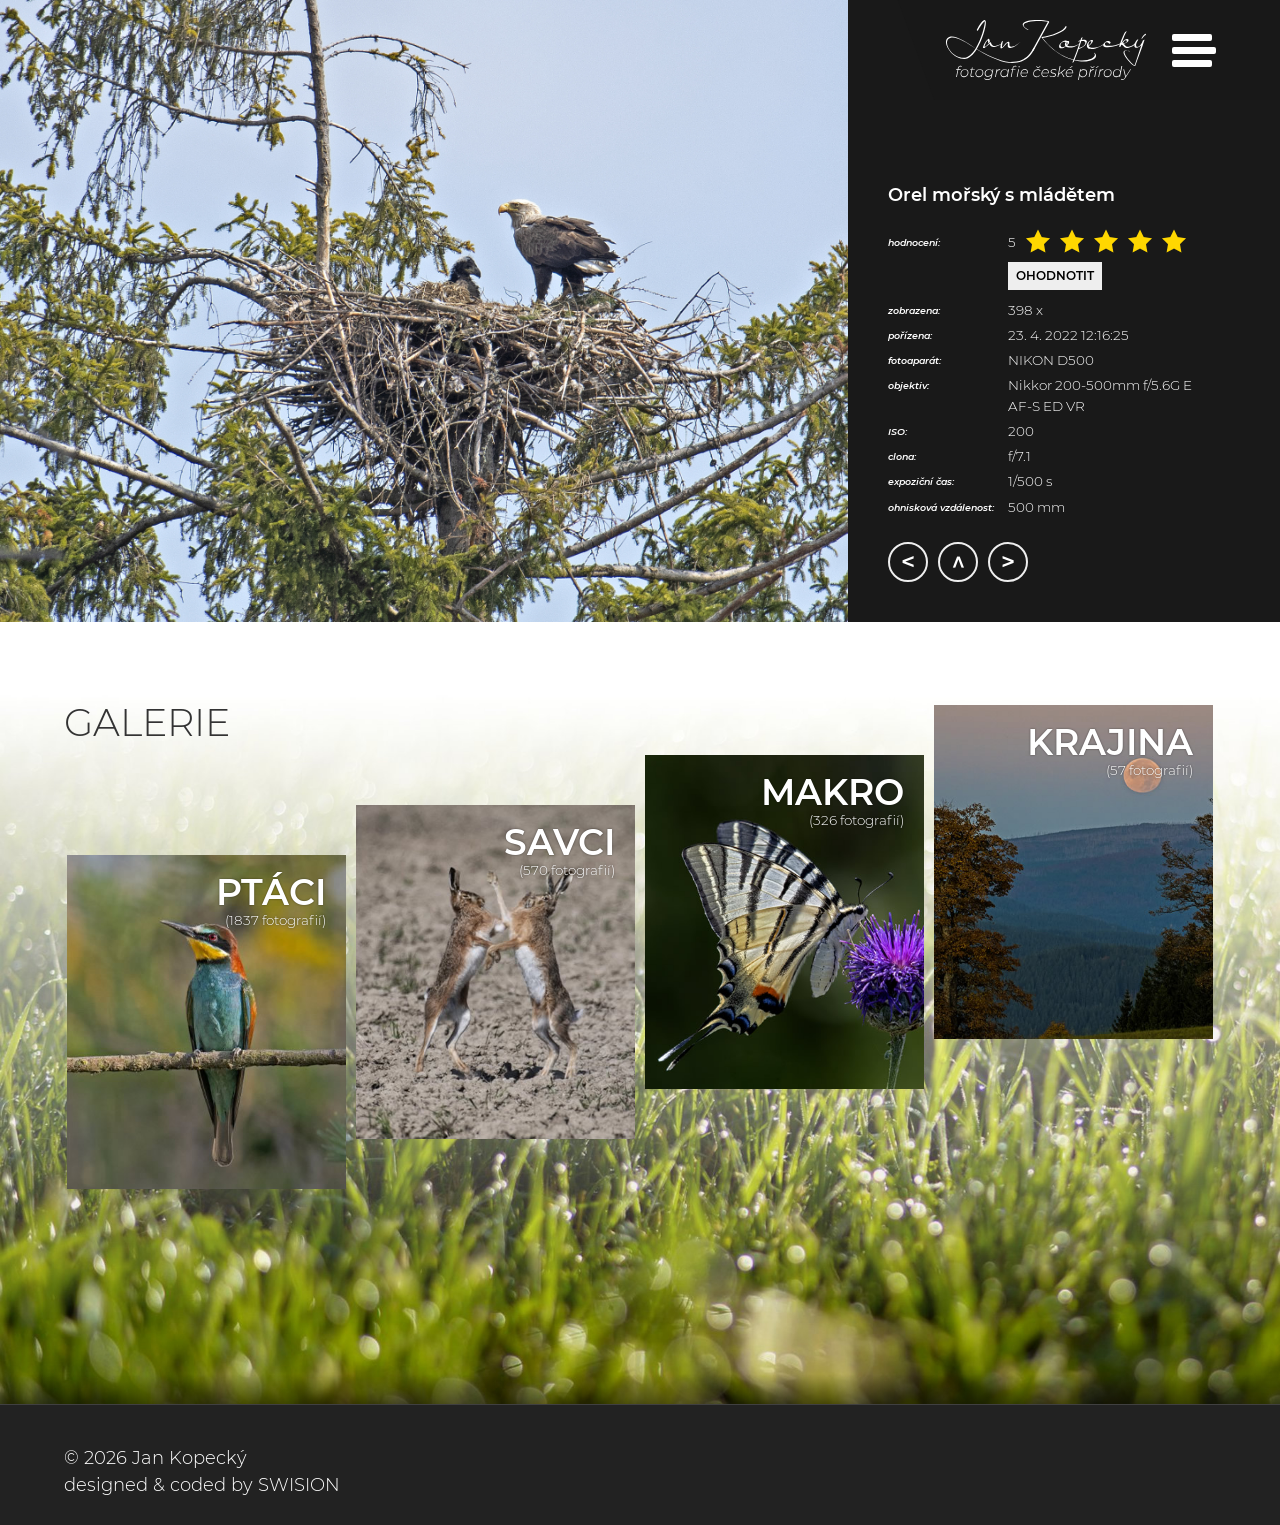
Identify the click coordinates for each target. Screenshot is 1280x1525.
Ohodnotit (1055, 275)
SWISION (299, 1485)
